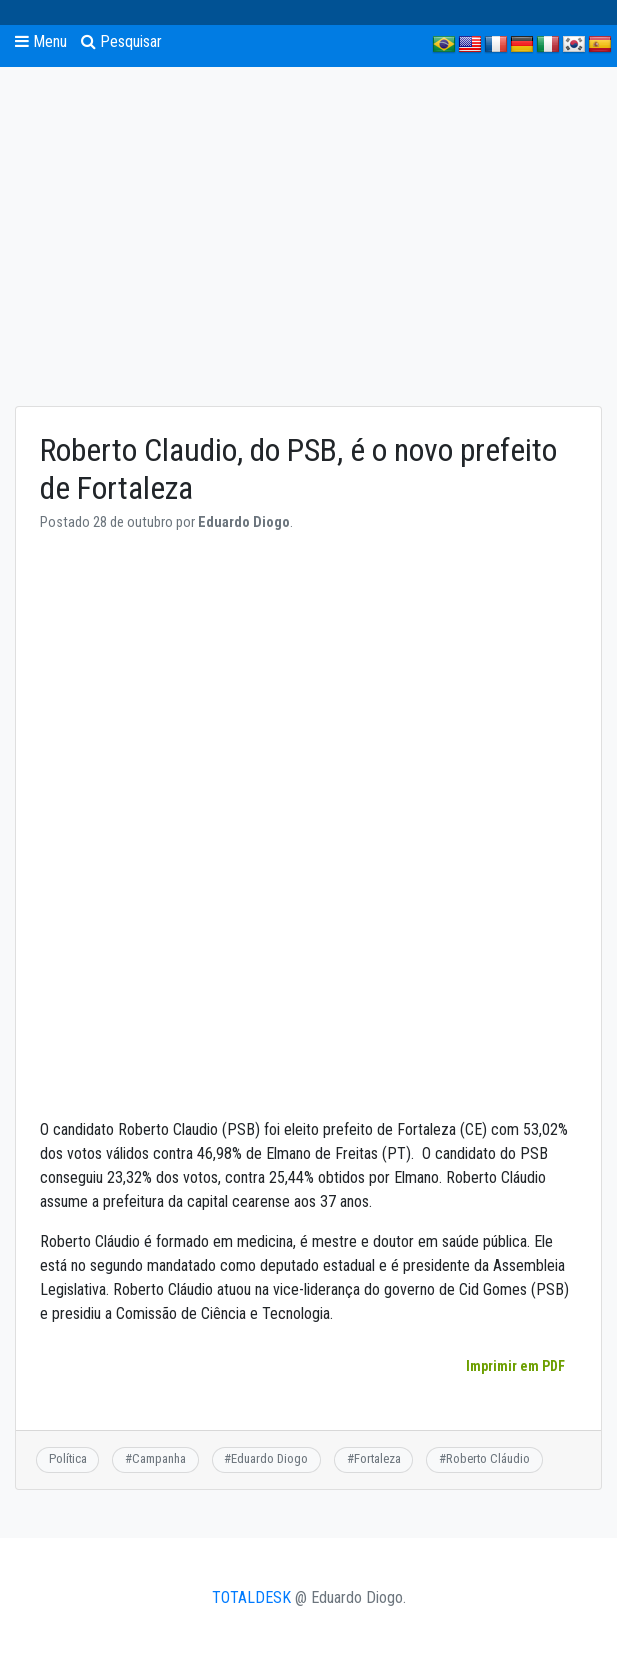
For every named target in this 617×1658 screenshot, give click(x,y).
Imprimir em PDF (515, 1366)
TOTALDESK (251, 1597)
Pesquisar (121, 41)
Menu (41, 41)
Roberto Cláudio (488, 1458)
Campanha (159, 1458)
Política (68, 1458)
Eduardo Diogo (269, 1458)
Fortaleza (377, 1458)
